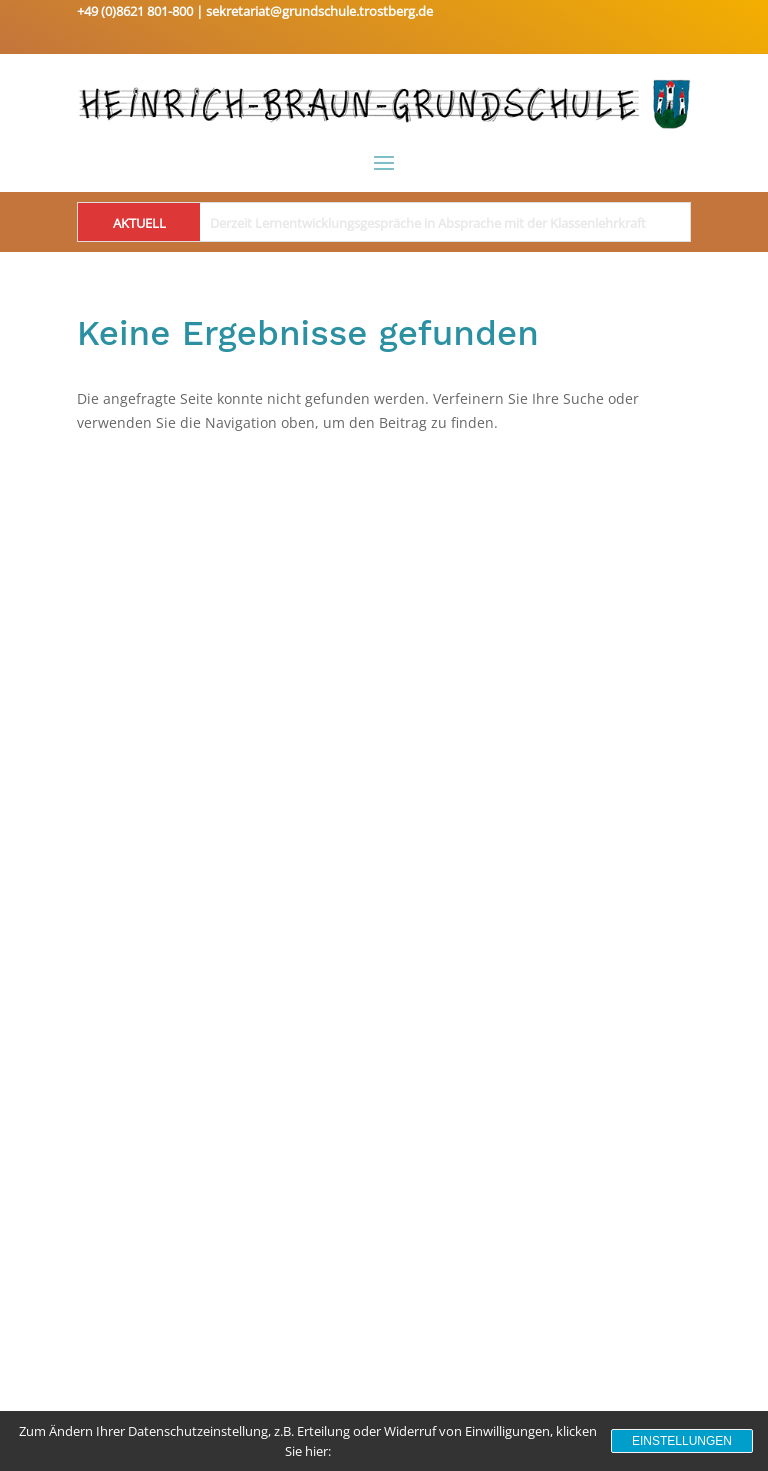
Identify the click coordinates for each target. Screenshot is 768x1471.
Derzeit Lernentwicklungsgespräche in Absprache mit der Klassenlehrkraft (428, 223)
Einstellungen (682, 1441)
